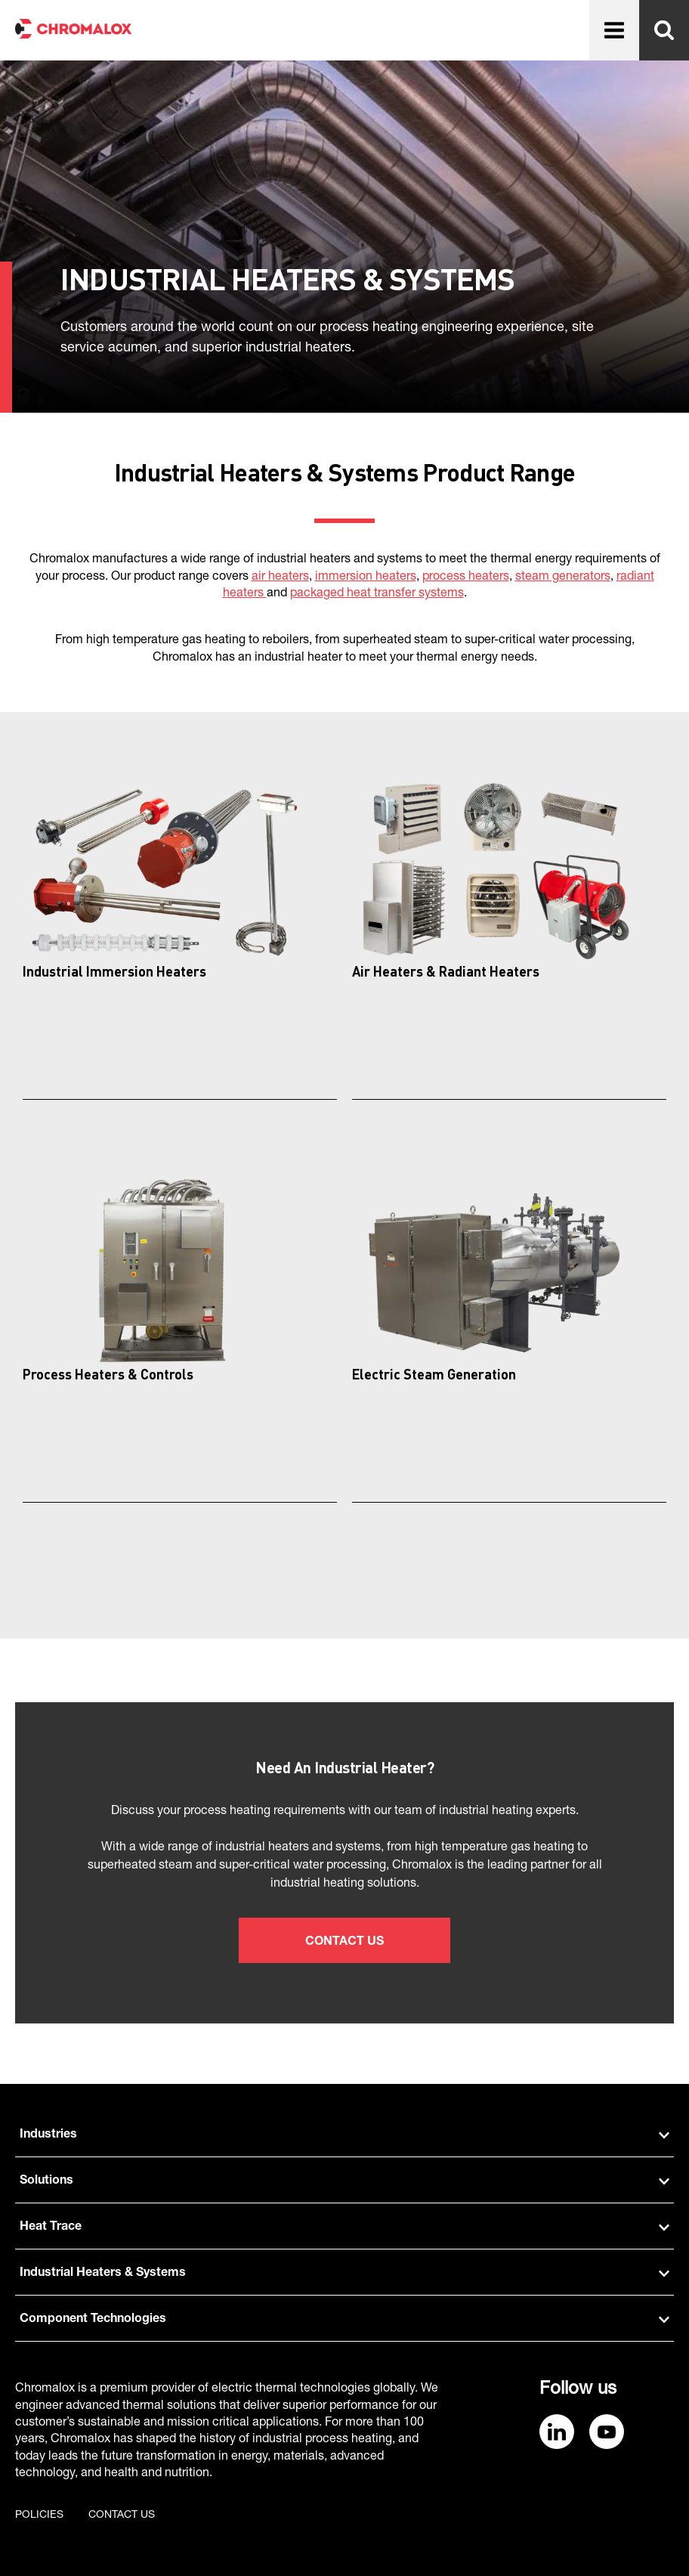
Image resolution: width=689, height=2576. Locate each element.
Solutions (344, 2181)
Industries (344, 2135)
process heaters (465, 577)
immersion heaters (365, 577)
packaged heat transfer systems (377, 594)
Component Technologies (344, 2320)
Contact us (121, 2515)
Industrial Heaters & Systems (344, 2274)
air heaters (280, 577)
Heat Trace (344, 2227)
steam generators (562, 577)
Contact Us (344, 1943)
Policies (39, 2515)
